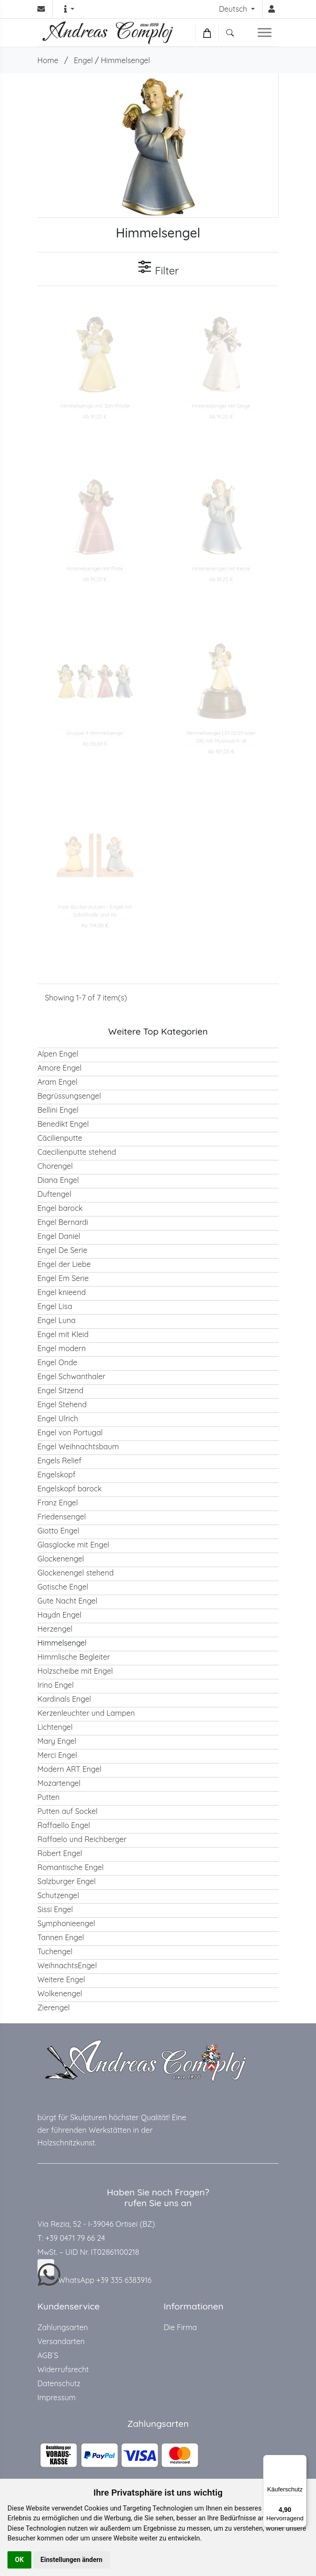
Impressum (56, 2397)
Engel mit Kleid (62, 1334)
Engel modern (61, 1348)
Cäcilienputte (59, 1138)
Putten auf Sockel (67, 1811)
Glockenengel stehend (75, 1572)
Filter (158, 268)
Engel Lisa (54, 1306)
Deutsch (234, 9)
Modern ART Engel (69, 1769)
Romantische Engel (70, 1867)
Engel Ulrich (57, 1418)
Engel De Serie (62, 1250)
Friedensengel (61, 1516)
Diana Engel (58, 1180)
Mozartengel (58, 1783)
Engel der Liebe (64, 1264)
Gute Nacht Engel (67, 1600)
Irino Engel (55, 1685)
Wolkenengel (59, 1993)
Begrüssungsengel (69, 1096)
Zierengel (53, 2007)
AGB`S (47, 2355)
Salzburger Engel (66, 1881)
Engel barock (60, 1208)
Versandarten (61, 2341)
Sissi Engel (55, 1909)
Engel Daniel (58, 1236)
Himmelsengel (125, 60)
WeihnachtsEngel (67, 1965)
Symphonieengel (66, 1923)
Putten (48, 1797)
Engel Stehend (62, 1404)
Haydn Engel (59, 1614)
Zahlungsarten (62, 2327)
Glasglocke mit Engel (73, 1544)
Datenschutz (58, 2383)
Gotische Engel (62, 1586)
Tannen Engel (60, 1937)
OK (19, 2559)
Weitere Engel (61, 1979)
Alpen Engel (57, 1053)
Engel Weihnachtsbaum (78, 1446)
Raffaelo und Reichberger (82, 1839)
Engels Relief (59, 1460)
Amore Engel (59, 1067)
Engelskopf (56, 1474)
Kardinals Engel (64, 1699)
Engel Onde (57, 1362)
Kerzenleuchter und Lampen (86, 1713)
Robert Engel (59, 1853)
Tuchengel (54, 1951)
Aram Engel (57, 1082)
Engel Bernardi (62, 1222)
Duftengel (54, 1194)
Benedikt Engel (63, 1124)
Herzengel (54, 1628)
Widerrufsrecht (63, 2369)
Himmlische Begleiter (73, 1657)
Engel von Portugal (70, 1432)
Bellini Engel (58, 1110)
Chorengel (55, 1166)
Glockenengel (60, 1558)
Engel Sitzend (60, 1390)
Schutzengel (58, 1895)
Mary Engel (56, 1741)
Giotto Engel (58, 1530)
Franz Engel (57, 1502)
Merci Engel (57, 1755)
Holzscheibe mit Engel (75, 1671)
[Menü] (301, 2460)
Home (47, 60)
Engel (83, 60)
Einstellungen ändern (72, 2559)
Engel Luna (56, 1320)
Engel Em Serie (63, 1278)
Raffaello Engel (63, 1825)
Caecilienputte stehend (76, 1152)
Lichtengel (54, 1727)
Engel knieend (61, 1292)
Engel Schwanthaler (71, 1376)
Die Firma (180, 2327)
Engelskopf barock (69, 1488)
